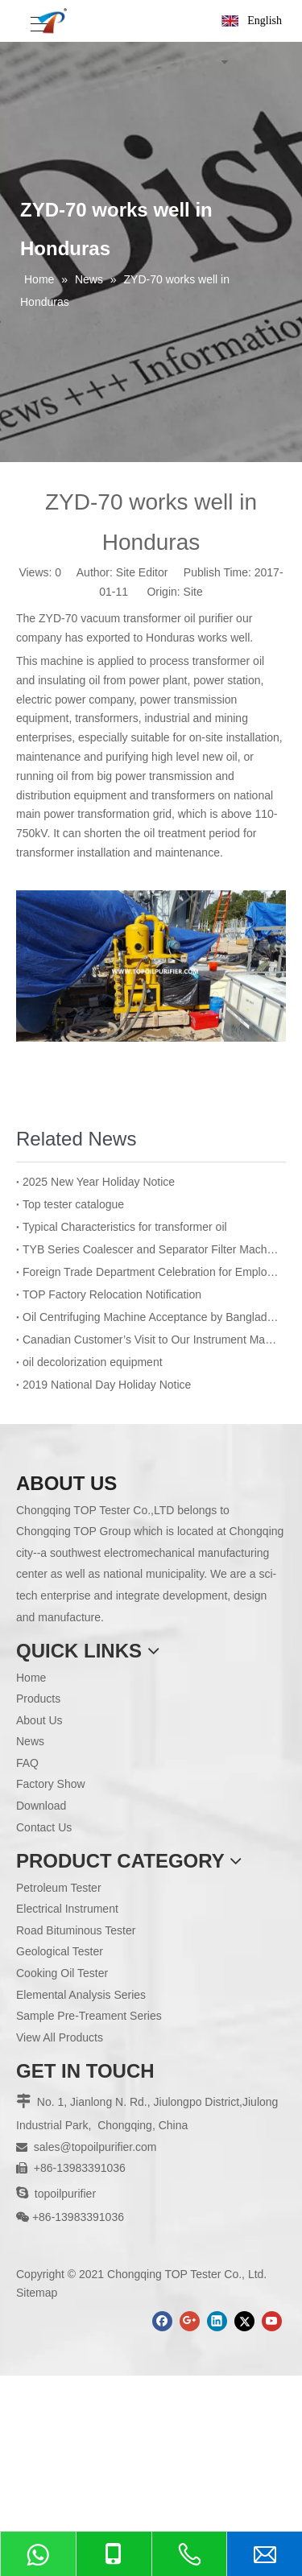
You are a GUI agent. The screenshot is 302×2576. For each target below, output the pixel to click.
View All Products (59, 2037)
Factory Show (50, 1783)
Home (31, 1677)
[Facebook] (162, 2321)
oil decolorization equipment (93, 1362)
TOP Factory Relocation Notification (112, 1294)
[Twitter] (244, 2321)
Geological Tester (59, 1951)
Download (41, 1805)
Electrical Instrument (67, 1908)
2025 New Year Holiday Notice (99, 1181)
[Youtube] (272, 2321)
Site (193, 591)
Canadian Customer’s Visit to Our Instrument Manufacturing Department (151, 1339)
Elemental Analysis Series (81, 1994)
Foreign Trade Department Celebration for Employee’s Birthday (151, 1271)
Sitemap (36, 2292)
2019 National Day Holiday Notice (107, 1384)
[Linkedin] (217, 2321)
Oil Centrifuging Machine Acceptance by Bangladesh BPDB (151, 1317)
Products (38, 1698)
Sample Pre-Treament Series (89, 2015)
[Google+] (190, 2321)
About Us (39, 1720)
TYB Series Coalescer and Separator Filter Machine (151, 1249)
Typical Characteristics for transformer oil (125, 1226)
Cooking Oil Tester (62, 1973)
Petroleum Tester (58, 1887)
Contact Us (44, 1827)
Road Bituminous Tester (75, 1930)
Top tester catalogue (73, 1204)
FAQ (27, 1763)
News (30, 1741)
